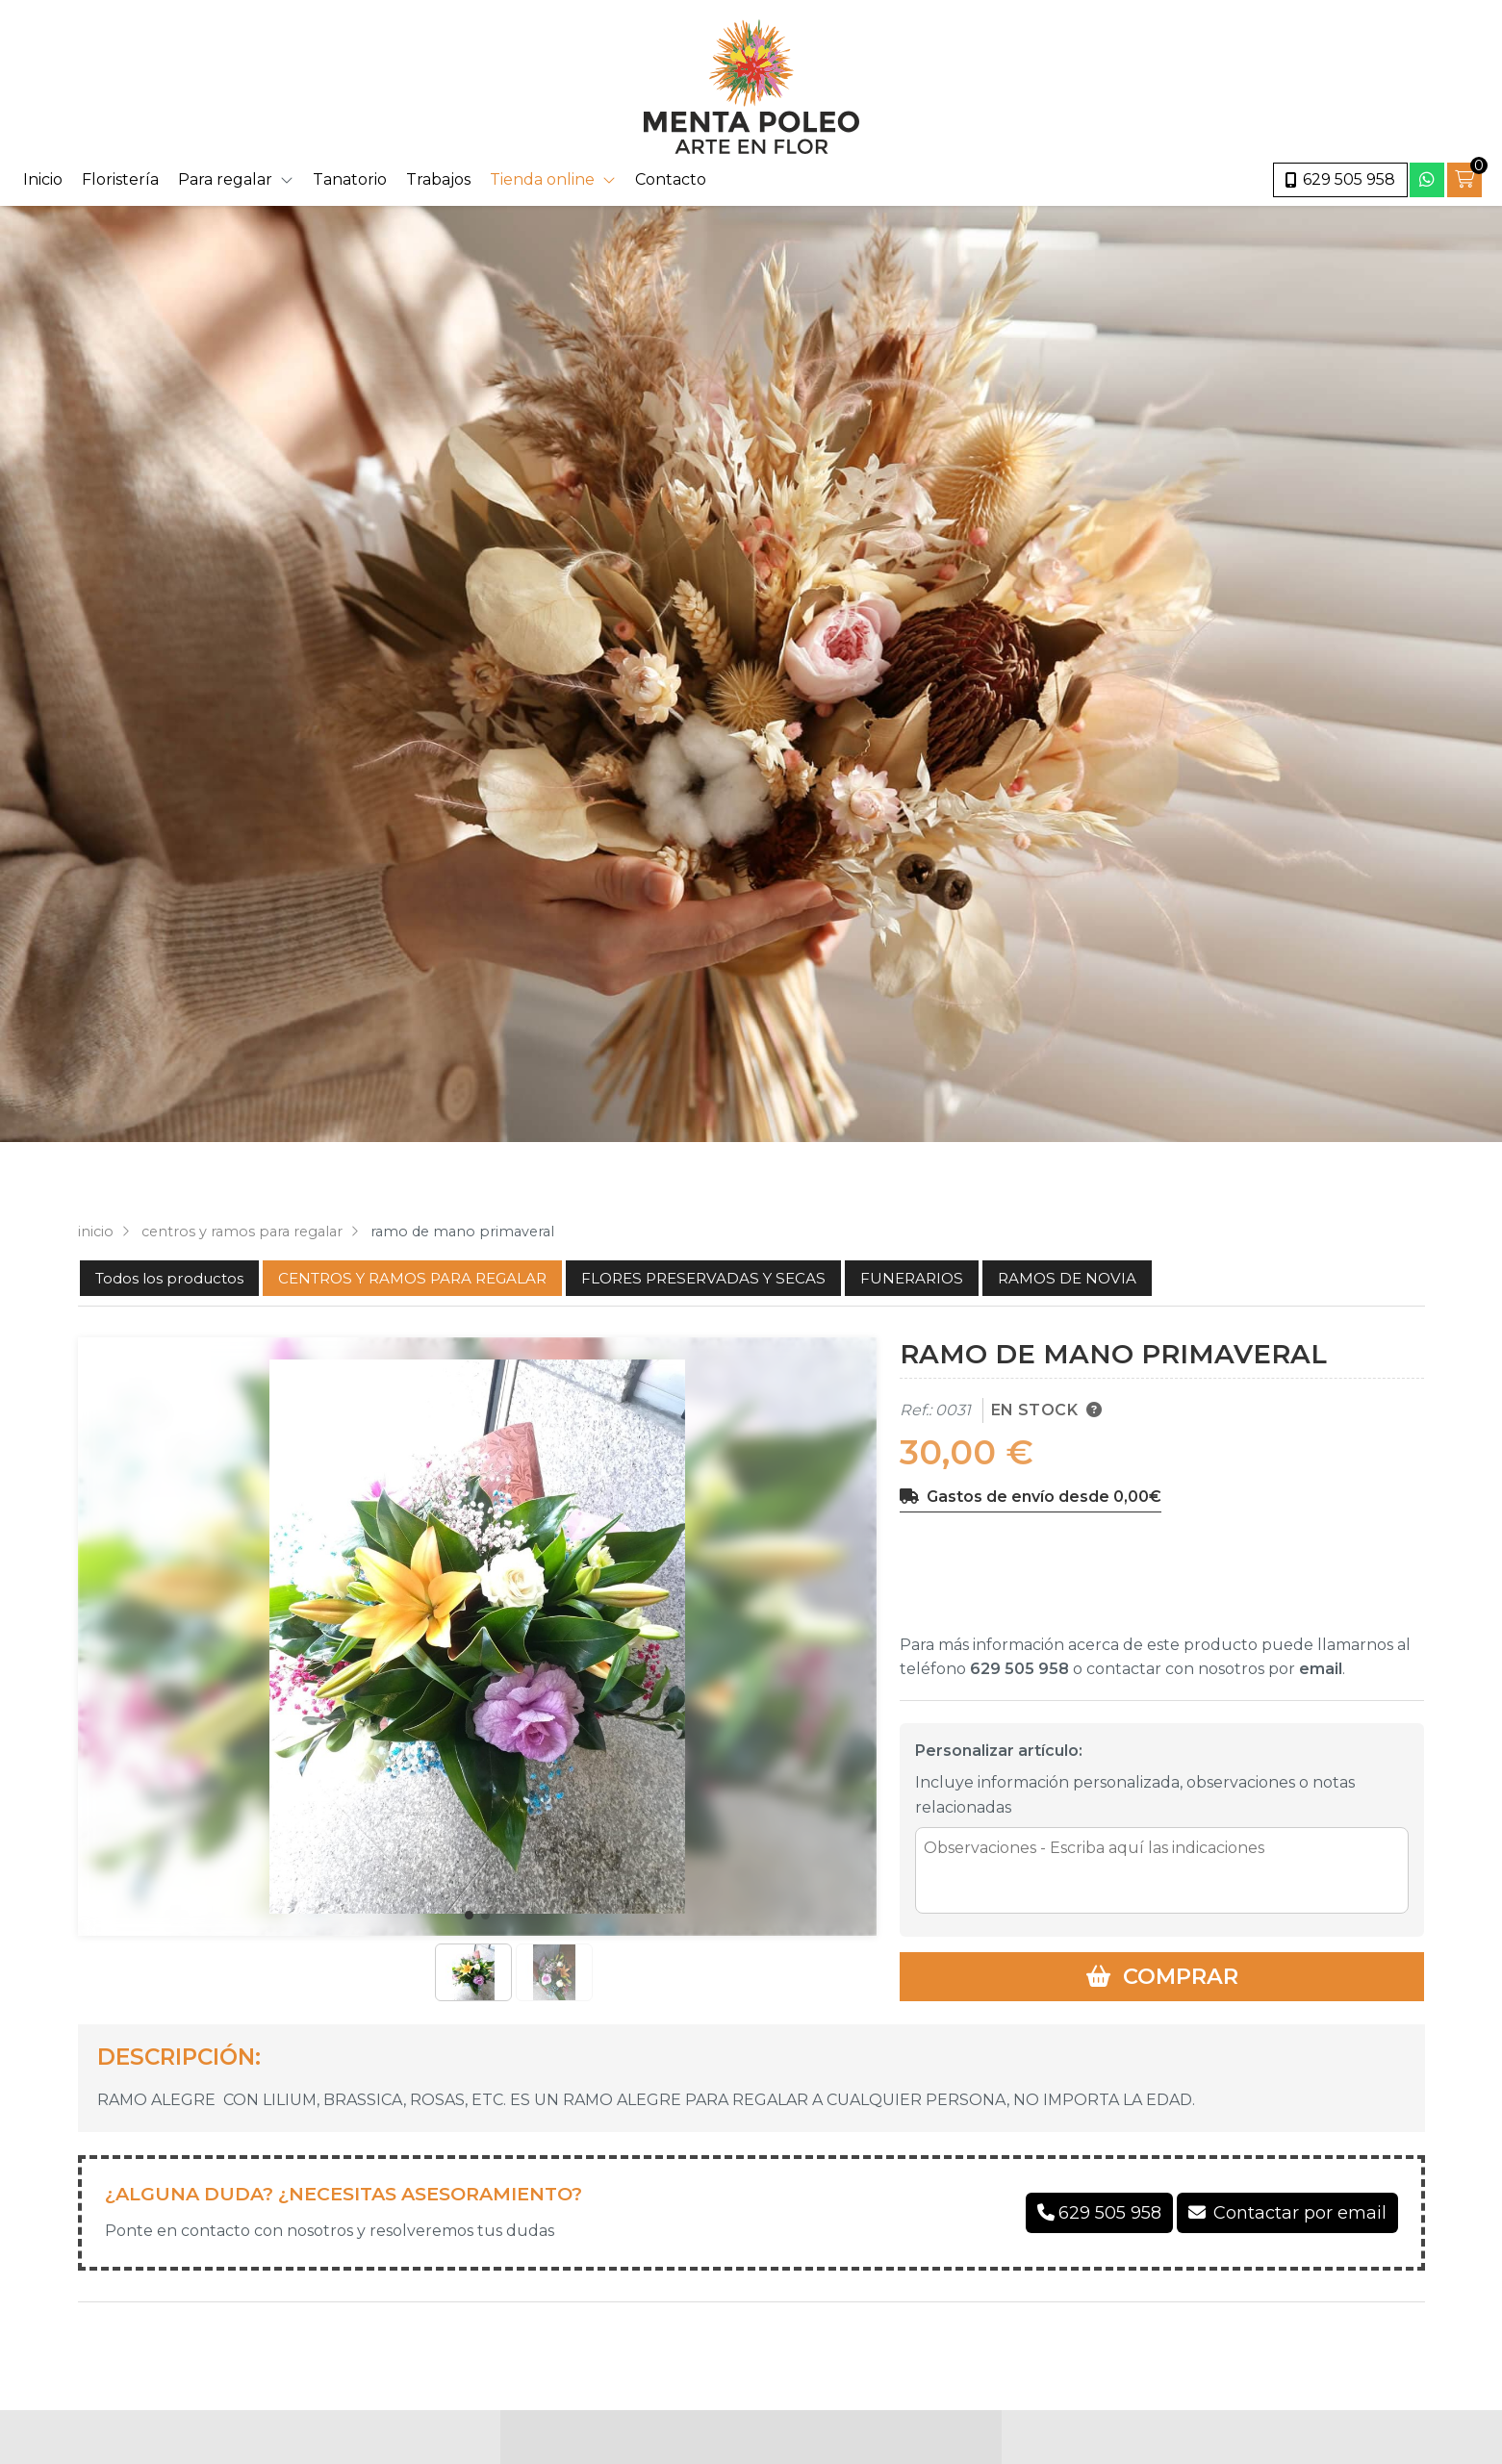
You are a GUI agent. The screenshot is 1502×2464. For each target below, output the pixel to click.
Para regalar (225, 179)
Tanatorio (350, 179)
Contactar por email (1300, 2212)
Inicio (43, 179)
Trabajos (438, 179)
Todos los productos (169, 1278)
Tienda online (542, 179)
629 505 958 (1019, 1669)
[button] (469, 1915)
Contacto (670, 179)
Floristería (120, 179)
